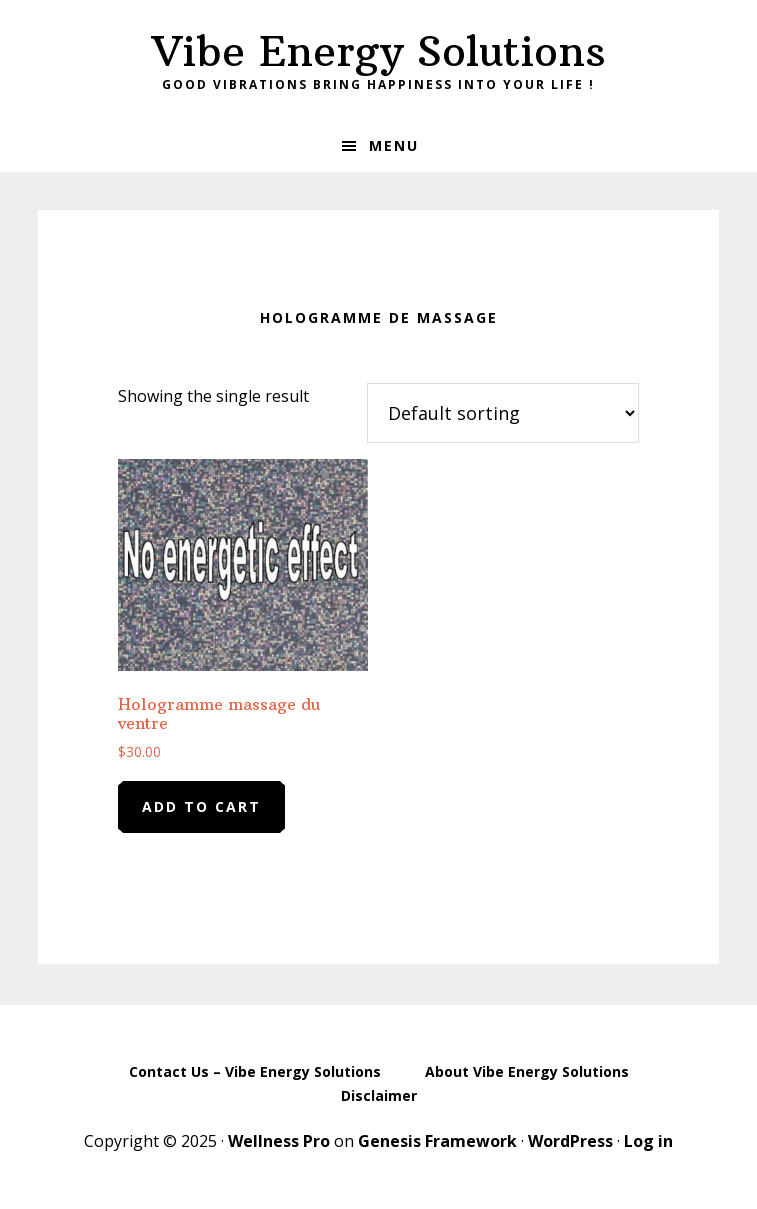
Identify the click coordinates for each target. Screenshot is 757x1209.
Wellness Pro (279, 1141)
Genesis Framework (437, 1141)
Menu (394, 145)
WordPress (570, 1141)
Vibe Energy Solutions (379, 51)
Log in (648, 1141)
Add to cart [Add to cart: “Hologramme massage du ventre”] (201, 806)
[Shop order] (503, 413)
